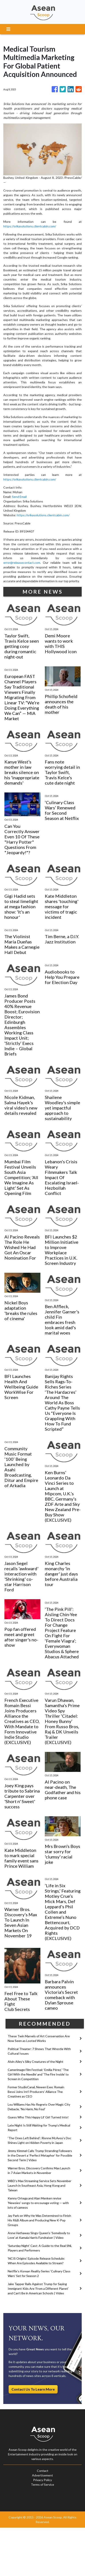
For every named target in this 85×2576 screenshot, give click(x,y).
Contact (42, 2471)
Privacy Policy (42, 2480)
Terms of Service (42, 2484)
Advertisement (42, 2475)
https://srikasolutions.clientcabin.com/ (29, 226)
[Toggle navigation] (8, 29)
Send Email (19, 497)
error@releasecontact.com (21, 562)
